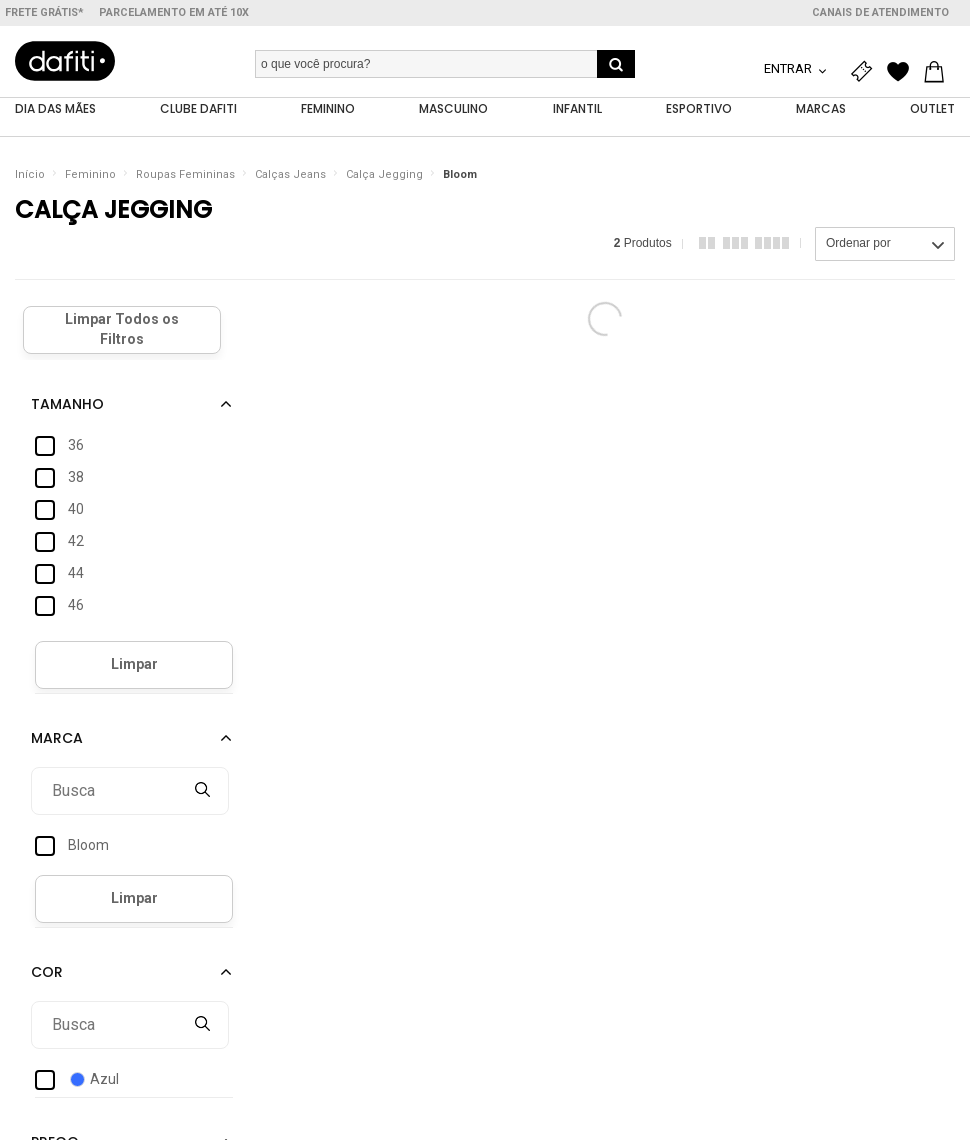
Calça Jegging (384, 174)
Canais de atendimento (880, 12)
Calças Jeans (290, 174)
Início (30, 174)
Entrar (789, 68)
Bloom (460, 174)
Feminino (90, 174)
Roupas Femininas (185, 174)
